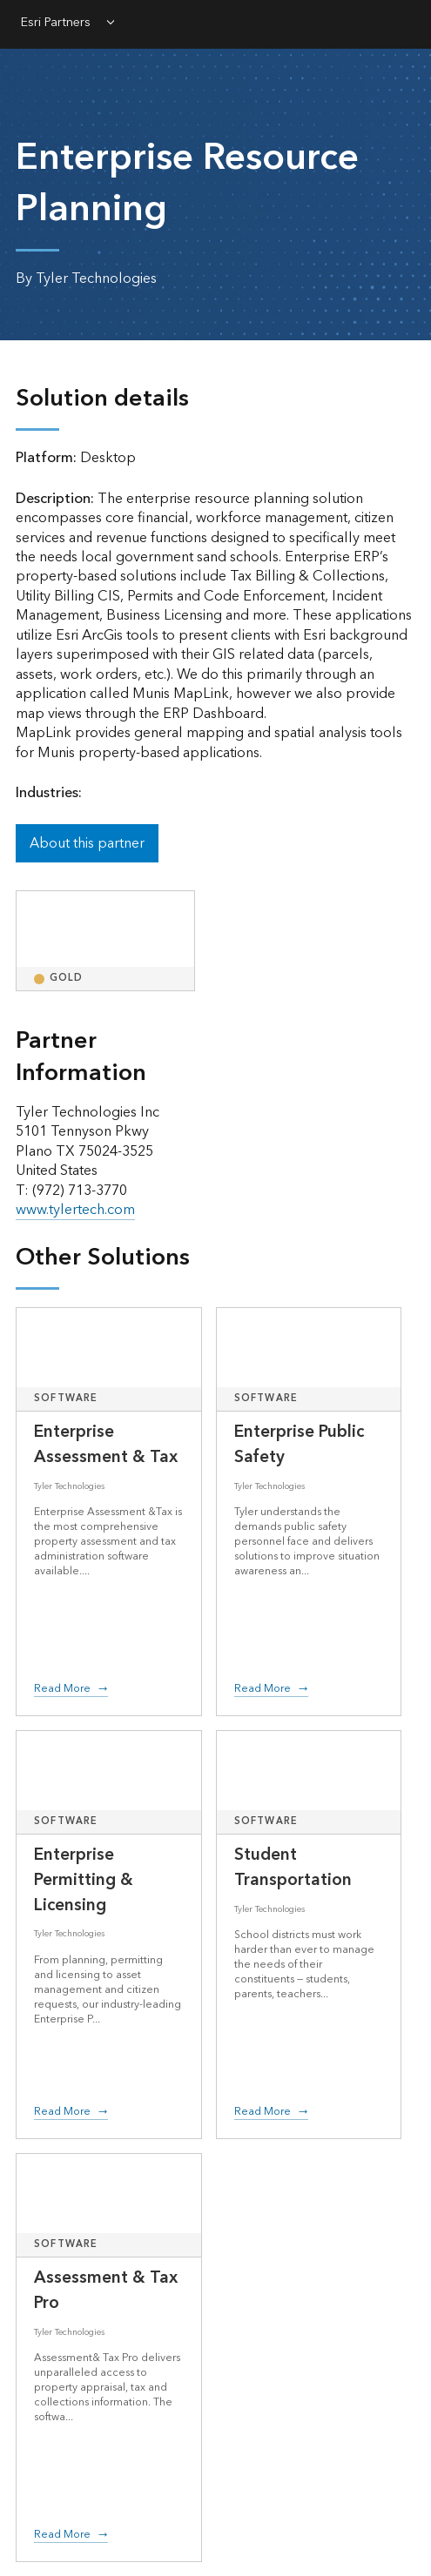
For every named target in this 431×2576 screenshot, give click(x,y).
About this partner (87, 843)
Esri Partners (56, 23)
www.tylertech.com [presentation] (75, 1209)
